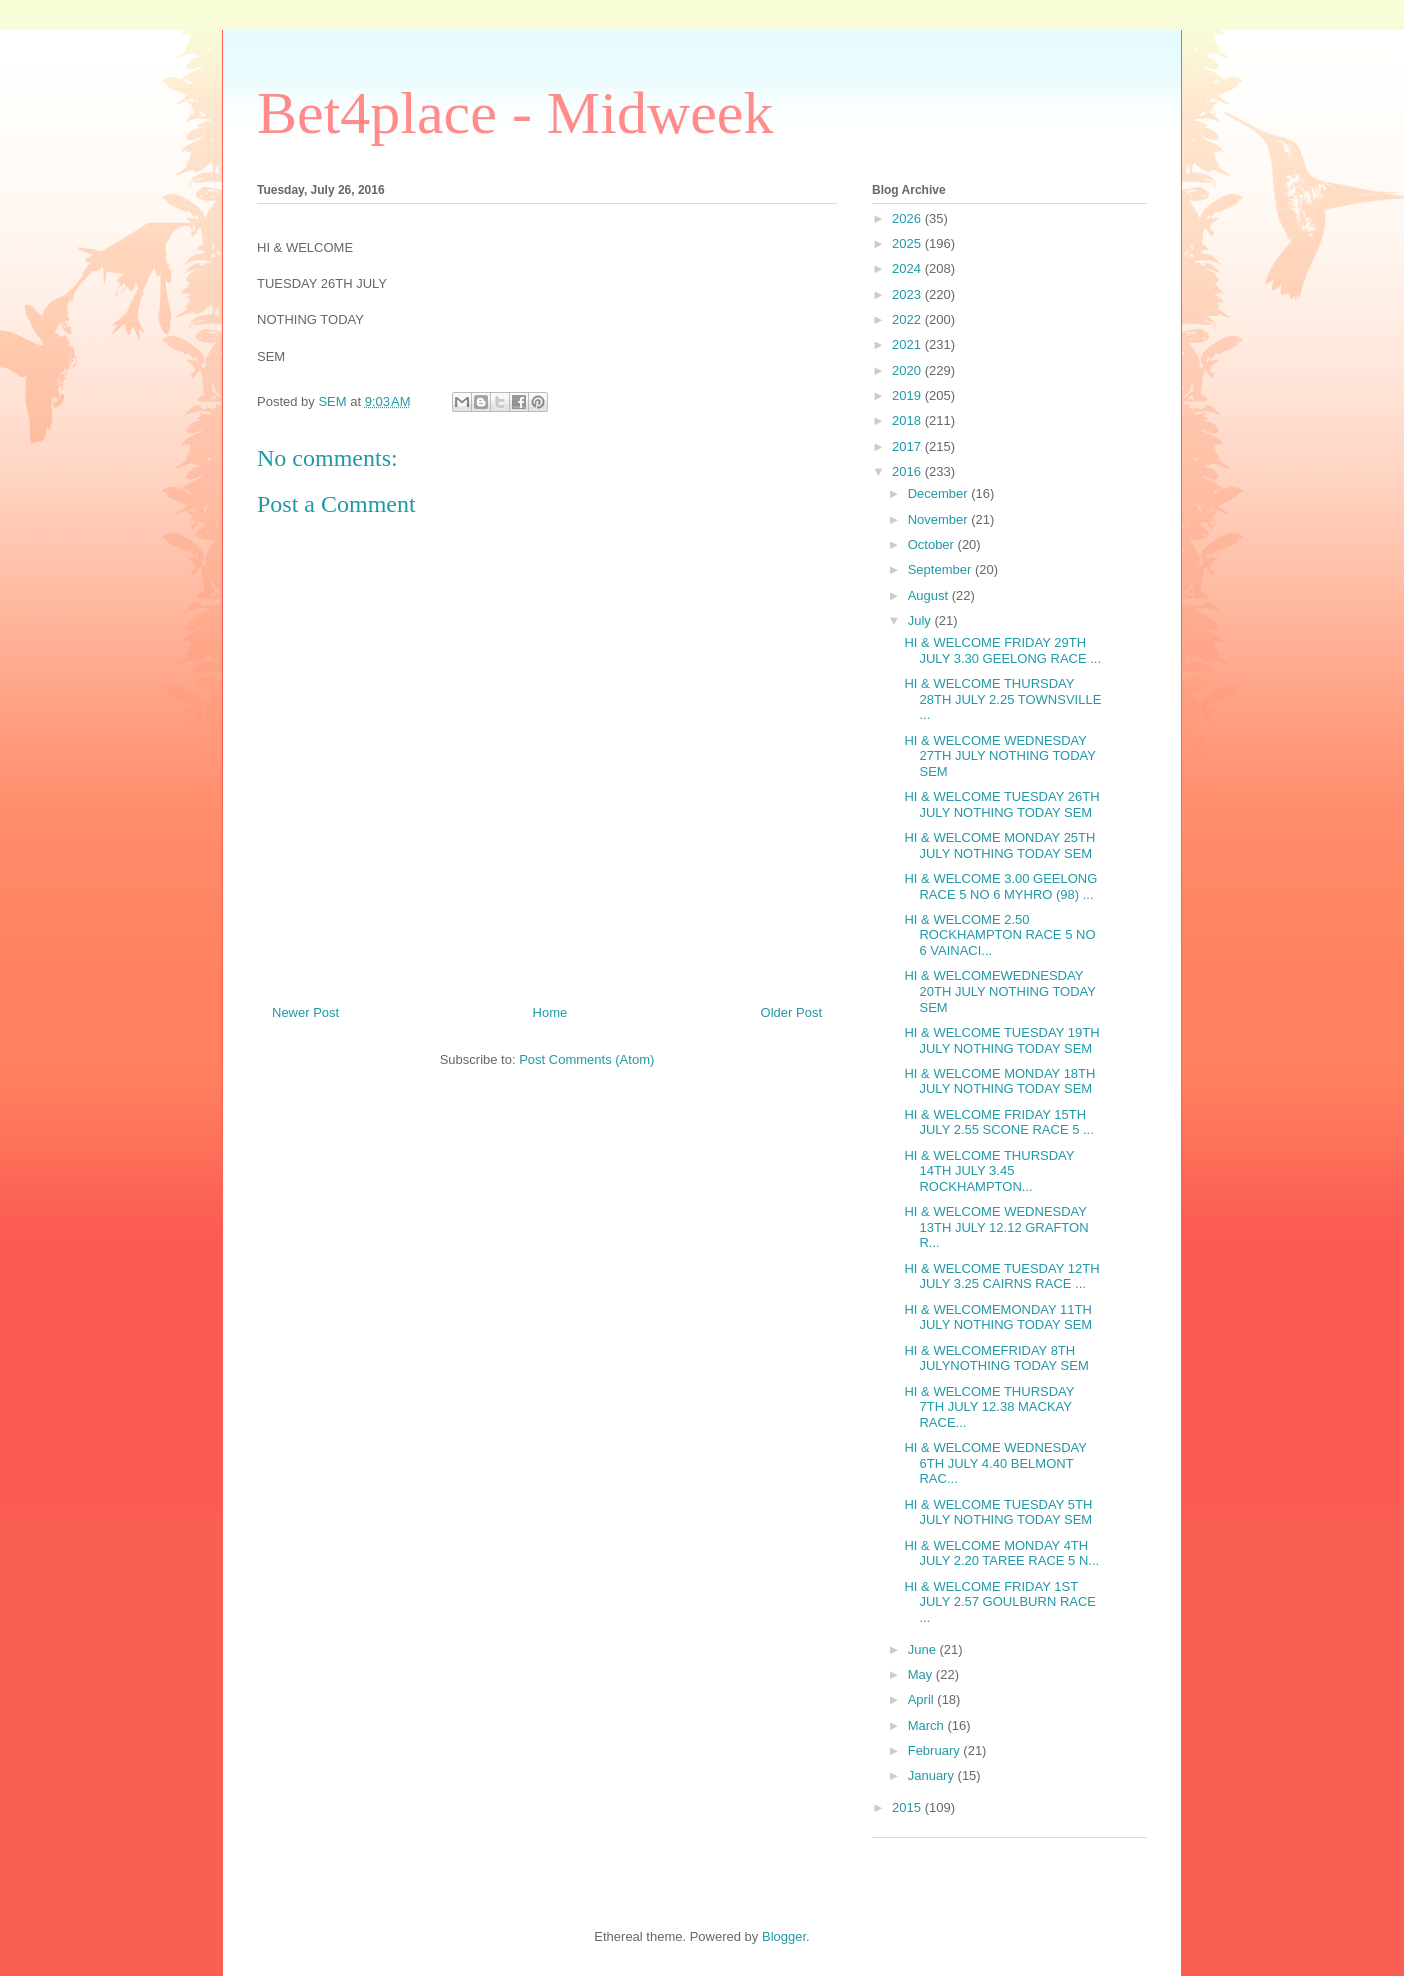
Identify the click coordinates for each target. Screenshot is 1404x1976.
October (933, 544)
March (928, 1725)
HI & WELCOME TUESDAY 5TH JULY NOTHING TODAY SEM (998, 1512)
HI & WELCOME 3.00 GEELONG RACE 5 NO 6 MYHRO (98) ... (1000, 886)
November (940, 519)
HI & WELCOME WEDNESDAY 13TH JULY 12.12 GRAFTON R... (996, 1227)
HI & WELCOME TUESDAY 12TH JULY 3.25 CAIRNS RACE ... (1001, 1276)
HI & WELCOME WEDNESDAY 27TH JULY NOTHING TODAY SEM (999, 756)
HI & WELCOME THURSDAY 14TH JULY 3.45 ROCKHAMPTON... (989, 1171)
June (924, 1649)
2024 (908, 268)
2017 (908, 446)
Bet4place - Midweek (515, 113)
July (921, 620)
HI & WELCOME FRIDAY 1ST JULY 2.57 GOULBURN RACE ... (1000, 1602)
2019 (908, 395)
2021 (908, 344)
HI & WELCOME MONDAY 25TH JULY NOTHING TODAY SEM (999, 845)
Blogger (784, 1936)
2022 (908, 319)
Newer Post (305, 1012)
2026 (908, 218)
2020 (908, 370)
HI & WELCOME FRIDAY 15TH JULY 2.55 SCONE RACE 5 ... (998, 1122)
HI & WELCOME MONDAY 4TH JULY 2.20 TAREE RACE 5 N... (1001, 1553)
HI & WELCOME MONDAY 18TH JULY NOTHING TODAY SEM (999, 1081)
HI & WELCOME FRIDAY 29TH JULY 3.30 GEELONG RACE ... (1002, 650)
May (922, 1674)
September (941, 569)
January (933, 1775)
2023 (908, 294)
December (940, 493)
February (936, 1750)
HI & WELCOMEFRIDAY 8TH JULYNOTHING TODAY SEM (996, 1358)
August (930, 595)
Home (550, 1012)
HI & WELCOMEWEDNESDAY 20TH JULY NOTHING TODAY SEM (999, 991)
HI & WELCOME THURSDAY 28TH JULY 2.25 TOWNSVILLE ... (1002, 699)
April (923, 1699)
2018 (908, 420)
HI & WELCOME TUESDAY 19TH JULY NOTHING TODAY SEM (1001, 1040)
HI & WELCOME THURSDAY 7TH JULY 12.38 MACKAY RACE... (989, 1407)
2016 (908, 471)
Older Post (791, 1012)
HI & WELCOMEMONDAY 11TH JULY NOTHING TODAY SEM (998, 1317)
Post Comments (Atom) (586, 1059)
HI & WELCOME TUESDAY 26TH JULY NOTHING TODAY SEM (1001, 804)
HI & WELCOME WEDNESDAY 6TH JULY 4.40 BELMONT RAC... (995, 1463)
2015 (908, 1807)
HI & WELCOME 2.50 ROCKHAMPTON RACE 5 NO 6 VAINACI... (999, 935)
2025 (908, 243)
